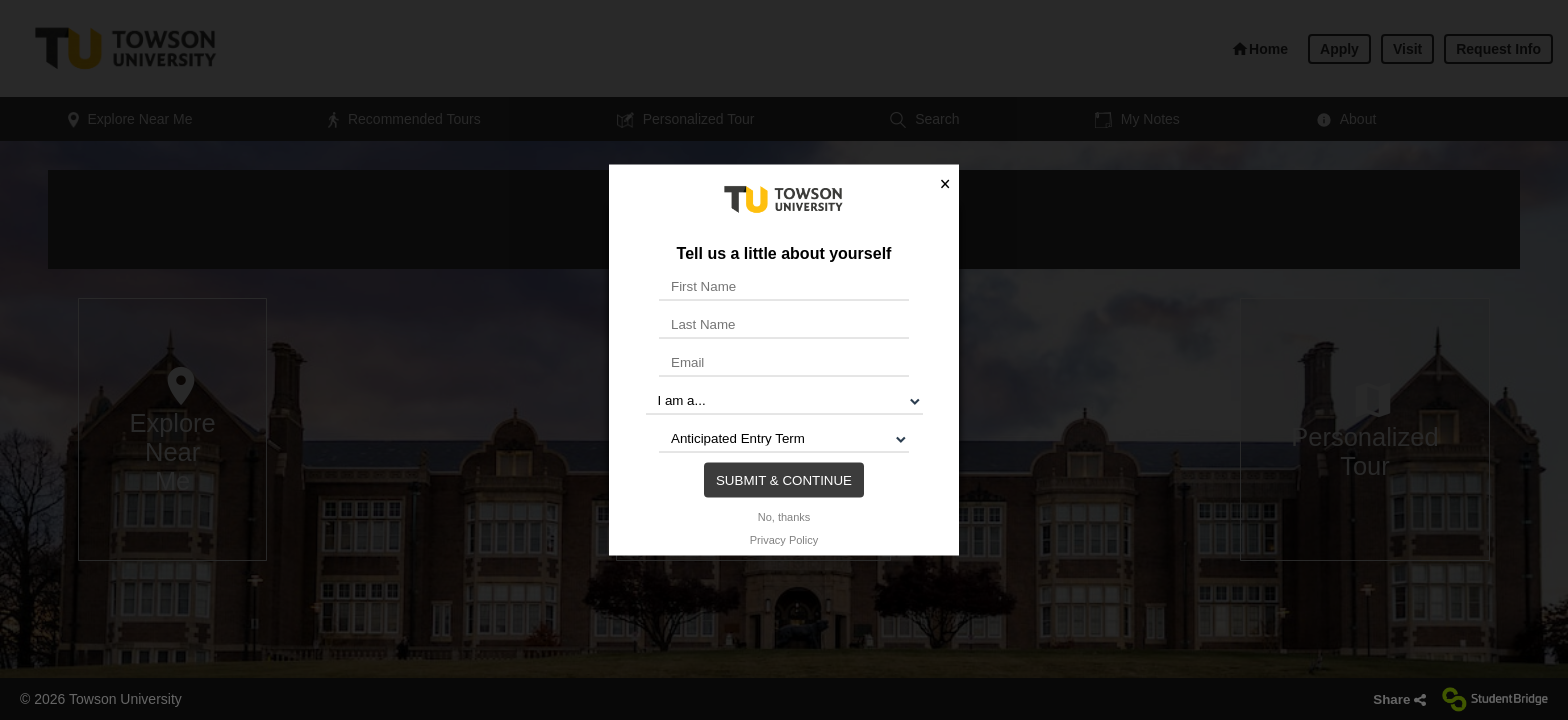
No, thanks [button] (784, 516)
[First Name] (784, 286)
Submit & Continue (784, 479)
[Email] (784, 362)
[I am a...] (784, 400)
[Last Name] (784, 324)
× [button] (945, 184)
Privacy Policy (784, 539)
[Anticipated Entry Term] (784, 438)
